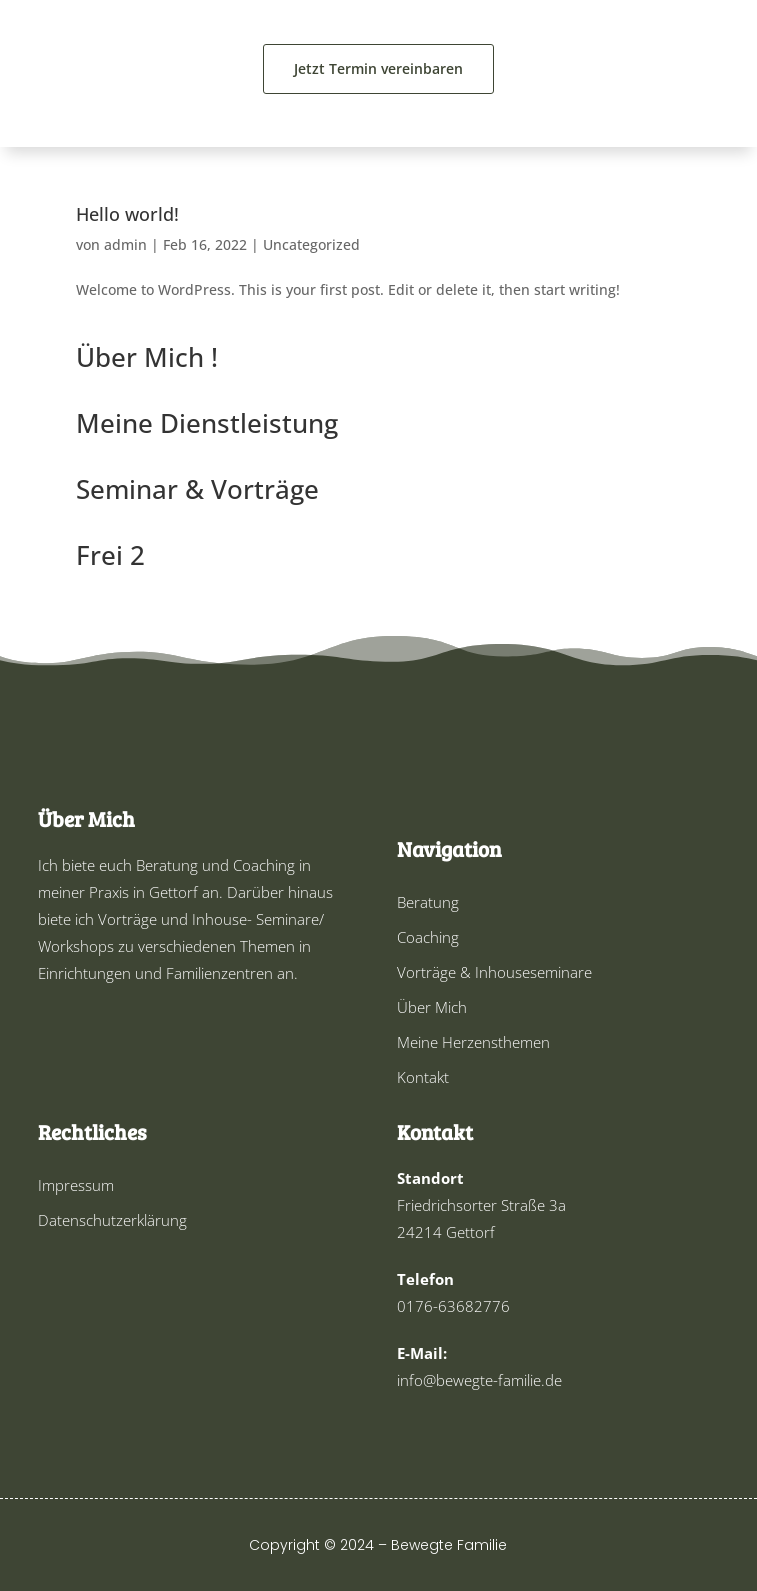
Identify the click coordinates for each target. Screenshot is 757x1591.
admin (125, 244)
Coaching (428, 937)
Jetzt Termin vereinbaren (378, 68)
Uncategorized (311, 244)
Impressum (76, 1185)
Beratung (428, 902)
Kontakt (423, 1077)
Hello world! (127, 214)
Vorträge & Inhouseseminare (494, 972)
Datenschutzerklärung (112, 1220)
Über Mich (432, 1007)
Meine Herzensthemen (473, 1042)
